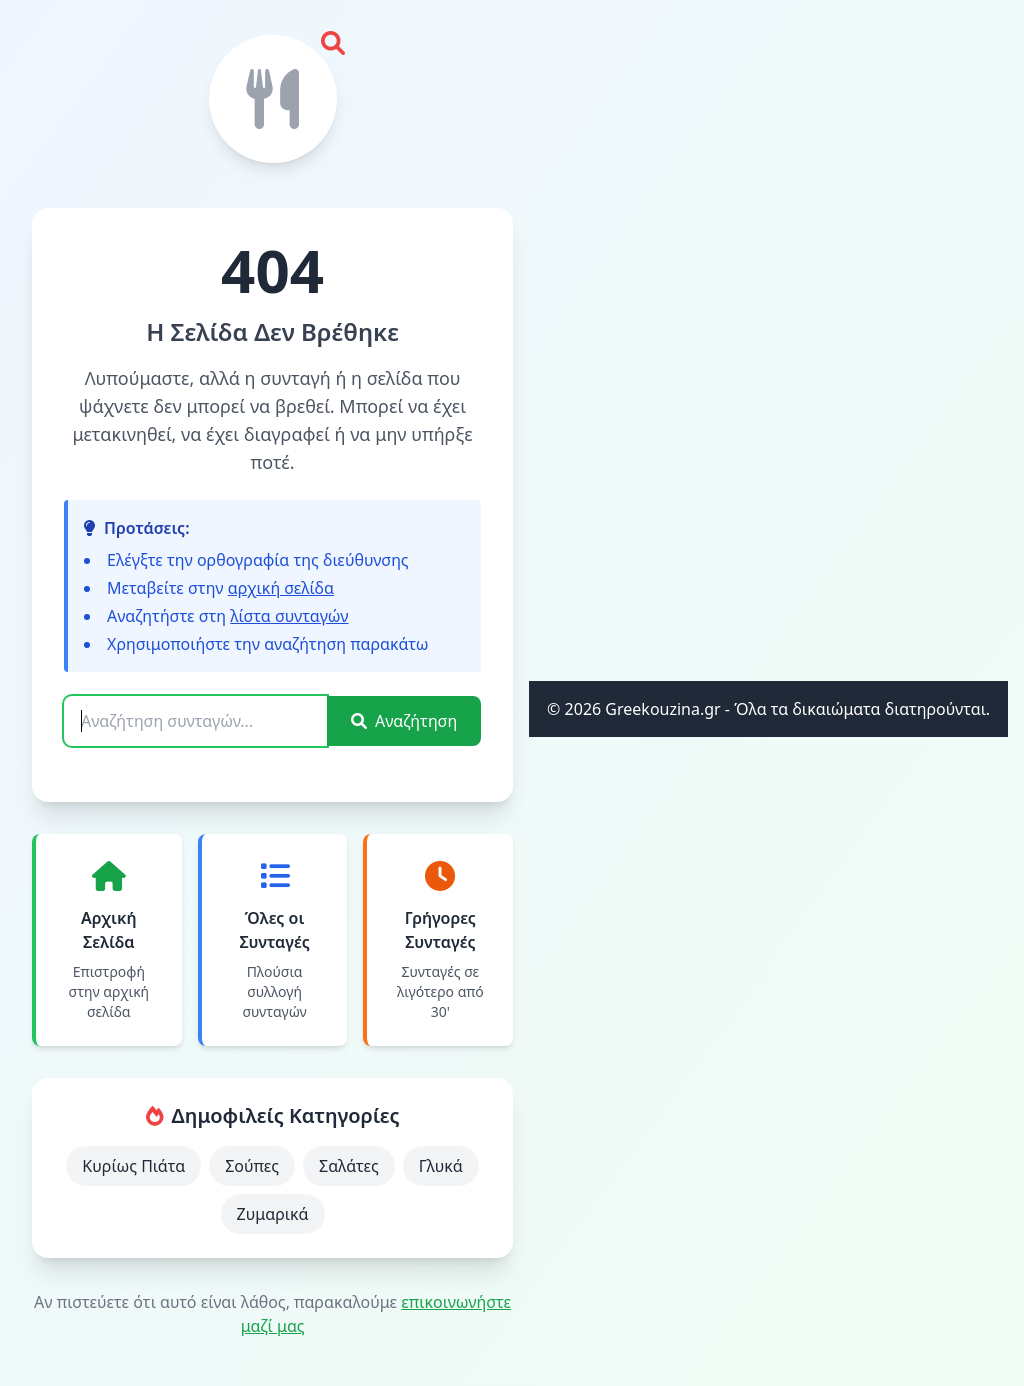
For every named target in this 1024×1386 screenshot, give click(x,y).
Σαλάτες (349, 1166)
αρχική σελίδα (281, 588)
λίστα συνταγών (289, 616)
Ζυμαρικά (273, 1214)
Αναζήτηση (404, 721)
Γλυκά (441, 1166)
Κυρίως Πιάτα (133, 1166)
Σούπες (252, 1166)
